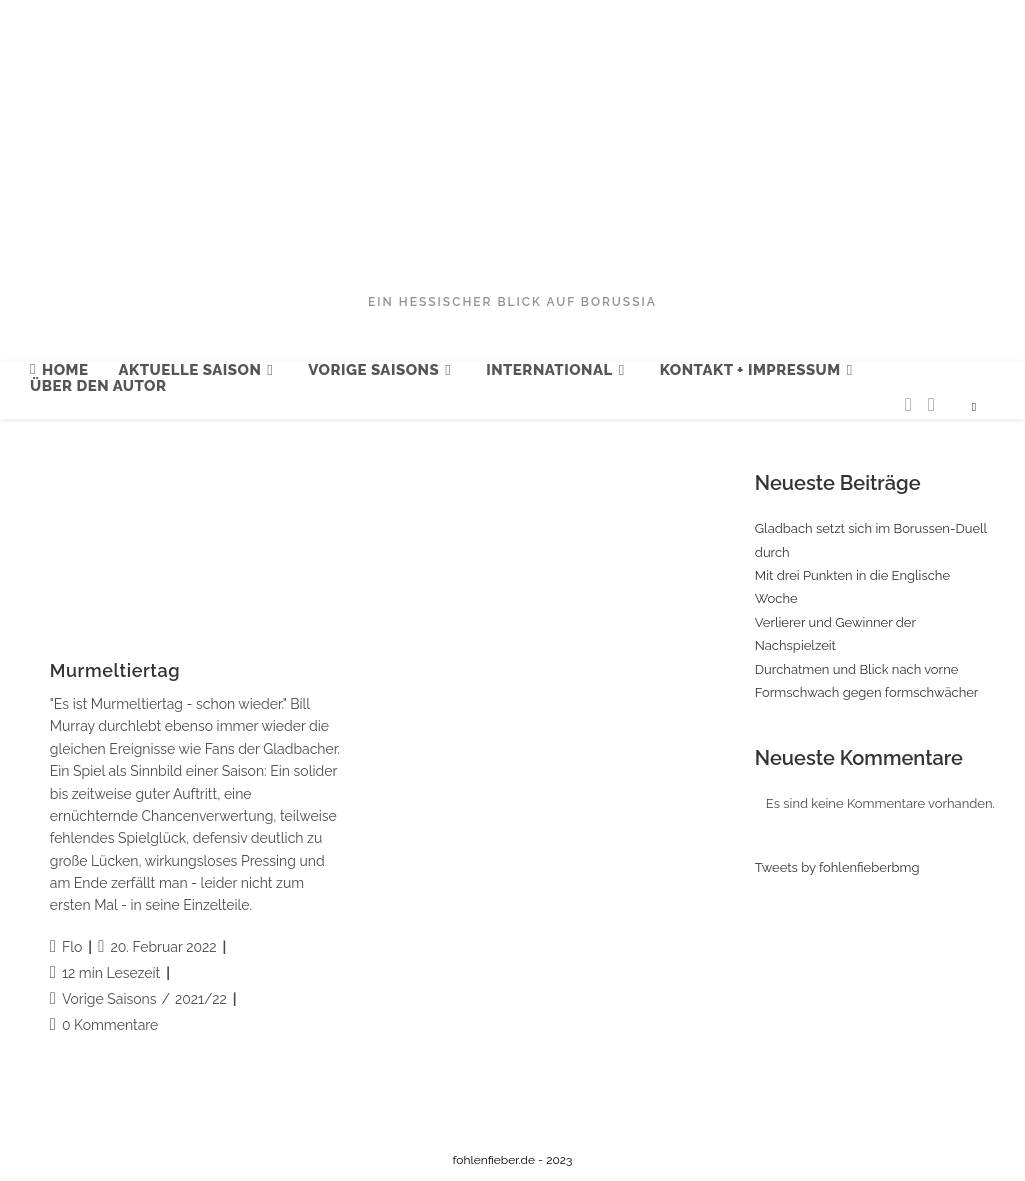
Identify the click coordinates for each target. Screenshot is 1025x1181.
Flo (72, 947)
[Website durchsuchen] (974, 408)
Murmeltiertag (115, 670)
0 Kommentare (110, 1025)
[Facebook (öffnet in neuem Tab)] (931, 404)
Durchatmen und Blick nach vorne (857, 669)
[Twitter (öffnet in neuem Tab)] (908, 404)
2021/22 (201, 999)
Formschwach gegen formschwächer (867, 692)
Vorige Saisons (109, 999)
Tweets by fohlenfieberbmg (837, 867)
